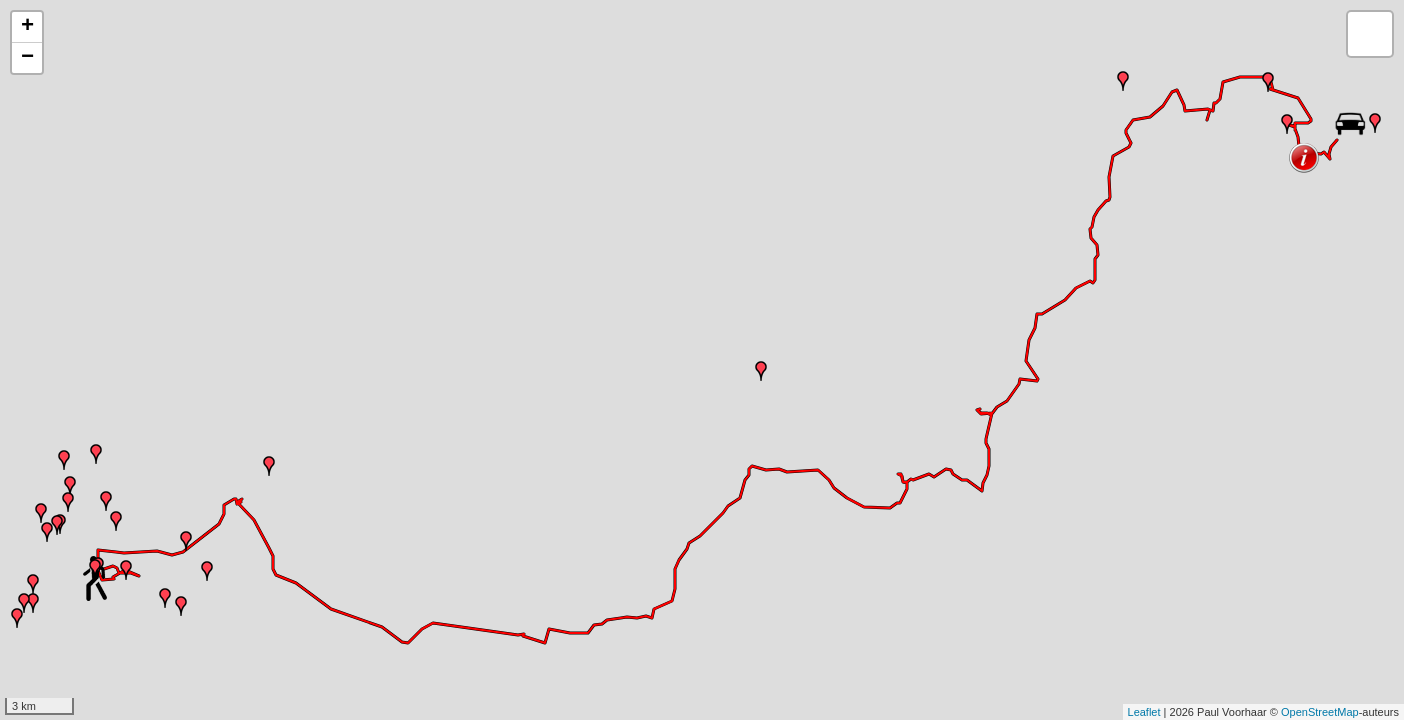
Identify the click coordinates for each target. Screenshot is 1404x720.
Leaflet (1144, 712)
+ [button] (27, 27)
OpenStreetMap (1320, 712)
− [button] (27, 58)
